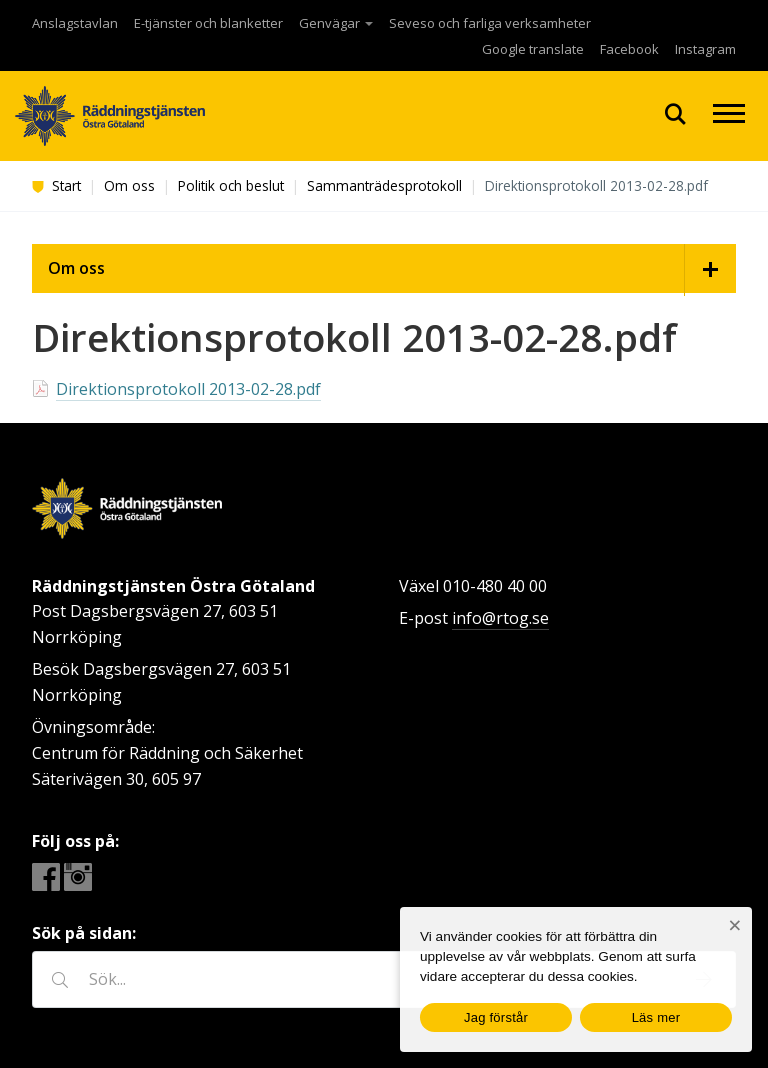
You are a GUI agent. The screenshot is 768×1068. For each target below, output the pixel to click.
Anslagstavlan (75, 23)
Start (56, 185)
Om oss (129, 185)
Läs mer (656, 1017)
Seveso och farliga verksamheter (490, 23)
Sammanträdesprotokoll (384, 185)
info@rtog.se (500, 618)
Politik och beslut (231, 185)
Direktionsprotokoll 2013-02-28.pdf (188, 389)
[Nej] (734, 925)
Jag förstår (496, 1017)
